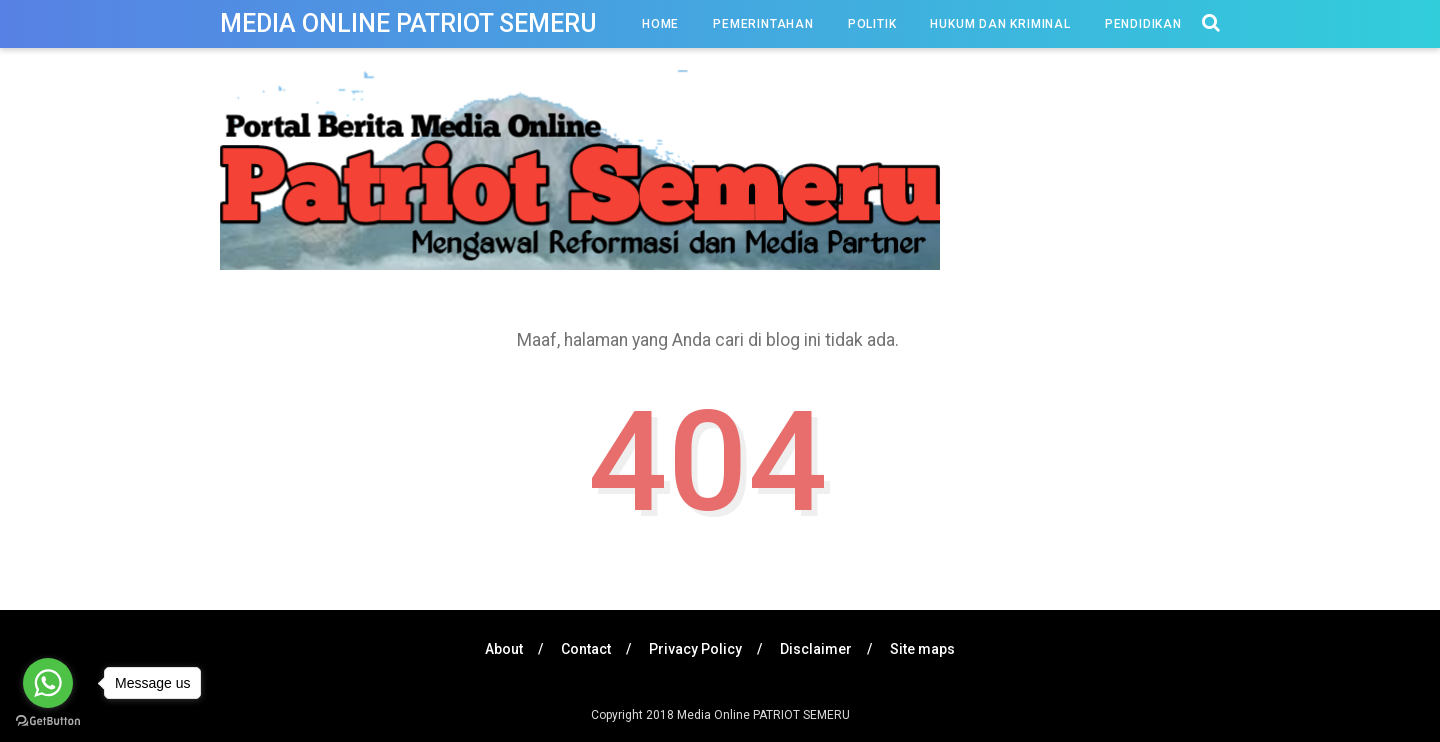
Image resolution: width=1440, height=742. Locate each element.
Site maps (922, 649)
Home (660, 24)
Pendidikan (1143, 24)
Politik (872, 24)
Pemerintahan (763, 24)
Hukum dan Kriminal (1000, 24)
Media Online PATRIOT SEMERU (408, 23)
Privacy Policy (695, 649)
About (504, 649)
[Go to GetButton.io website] (48, 721)
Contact (586, 649)
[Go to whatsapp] (48, 683)
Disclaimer (816, 649)
